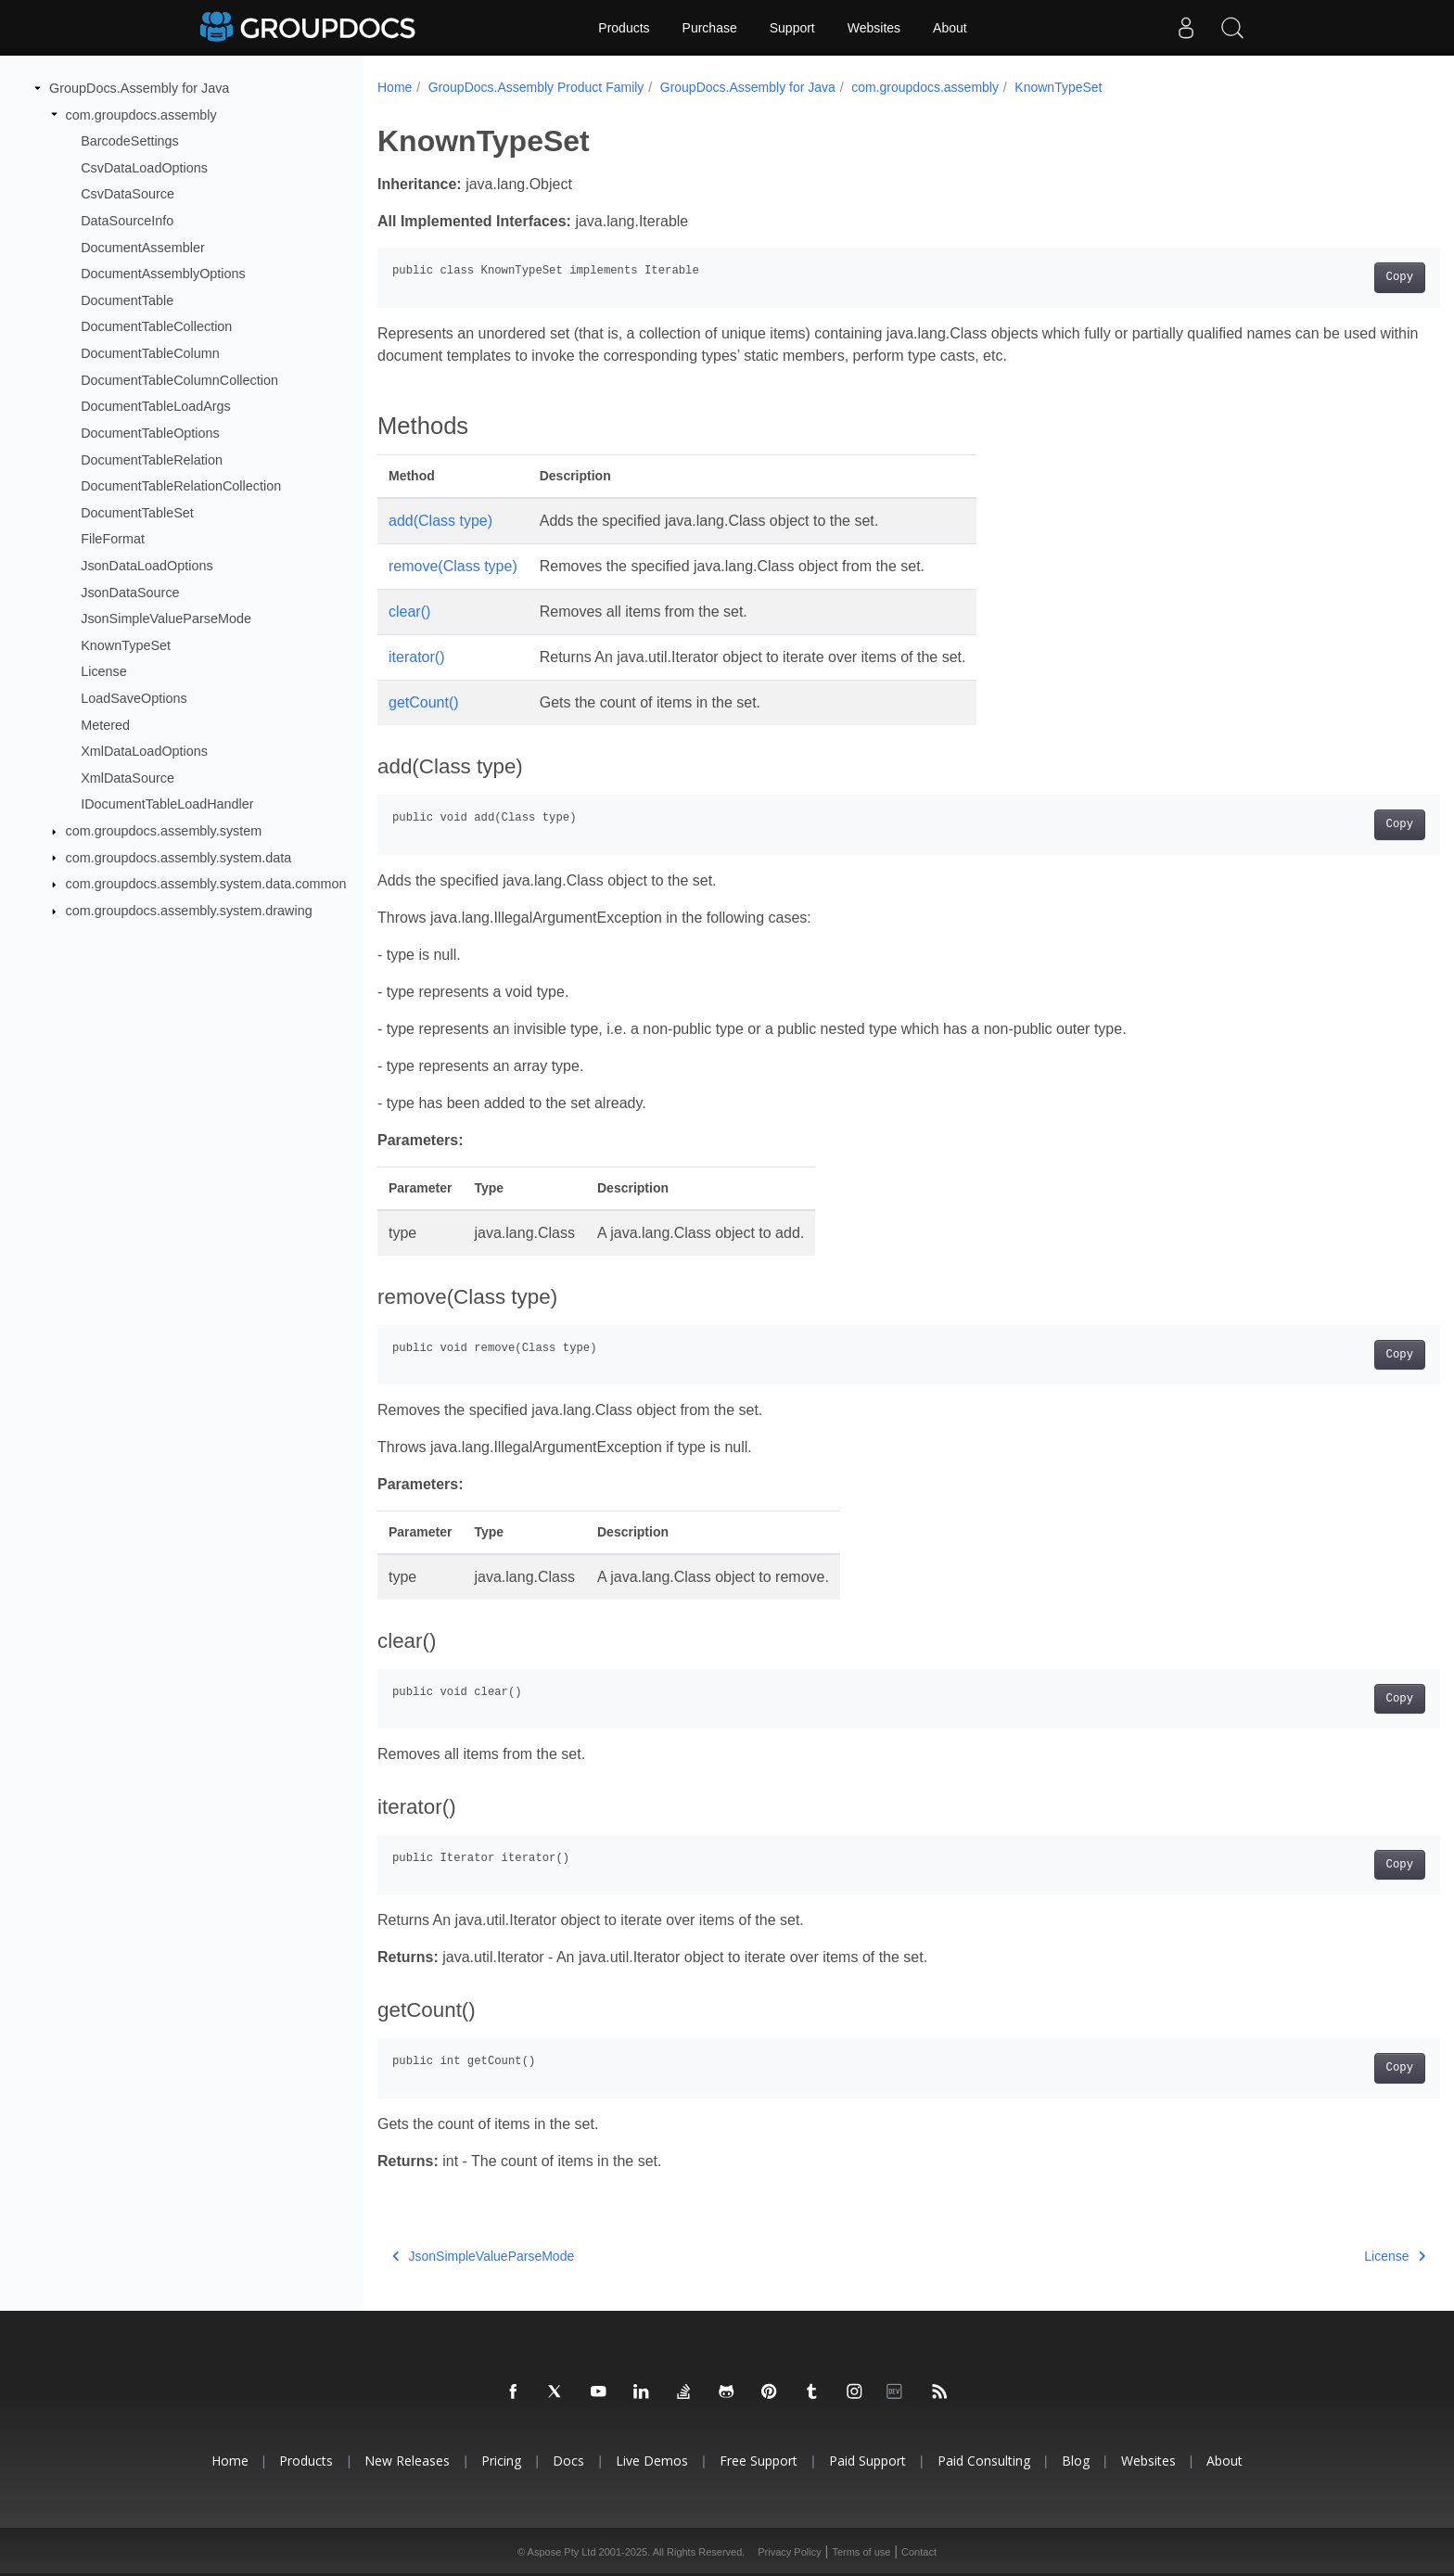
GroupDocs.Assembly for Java (139, 88)
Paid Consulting (983, 2460)
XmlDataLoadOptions (144, 751)
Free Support (758, 2460)
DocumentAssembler (143, 246)
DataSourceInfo (127, 220)
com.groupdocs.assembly (141, 114)
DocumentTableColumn (150, 353)
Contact (919, 2551)
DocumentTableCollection (156, 326)
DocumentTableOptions (150, 433)
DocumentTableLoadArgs (156, 406)
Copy (1326, 277)
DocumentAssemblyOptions (163, 273)
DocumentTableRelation (152, 459)
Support (792, 27)
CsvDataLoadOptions (144, 167)
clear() (409, 611)
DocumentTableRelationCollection (181, 485)
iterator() (416, 657)
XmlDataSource (127, 778)
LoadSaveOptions (133, 698)
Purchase (709, 27)
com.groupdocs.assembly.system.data (179, 856)
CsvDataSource (127, 193)
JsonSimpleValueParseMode (166, 618)
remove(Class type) (453, 566)
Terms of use (861, 2551)
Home (394, 87)
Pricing (501, 2460)
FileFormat (113, 538)
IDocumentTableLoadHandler (167, 804)
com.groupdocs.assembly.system (164, 830)
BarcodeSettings (130, 141)
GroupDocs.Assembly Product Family (536, 87)
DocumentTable (127, 300)
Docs (568, 2460)
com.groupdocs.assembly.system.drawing (189, 910)
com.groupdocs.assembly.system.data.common (206, 883)
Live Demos (652, 2460)
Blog (1076, 2460)
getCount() (424, 702)
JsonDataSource (130, 591)
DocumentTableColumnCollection (179, 380)
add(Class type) (440, 521)
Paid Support (867, 2460)
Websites (874, 27)
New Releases (407, 2460)
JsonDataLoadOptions (146, 565)
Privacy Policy (789, 2551)
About (950, 27)
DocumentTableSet (137, 512)
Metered (105, 724)
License (104, 671)
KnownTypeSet (126, 645)
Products (623, 27)
